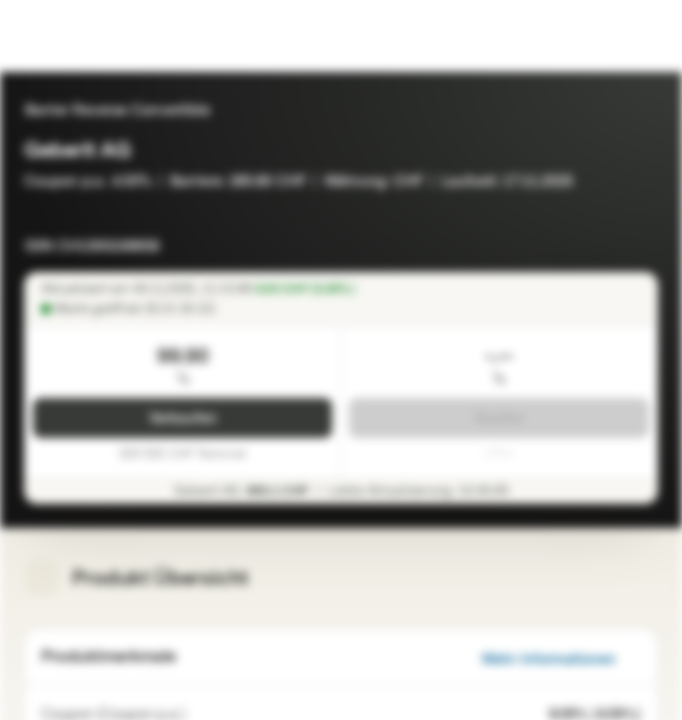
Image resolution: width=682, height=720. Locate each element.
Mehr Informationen (561, 659)
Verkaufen (183, 418)
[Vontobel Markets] (78, 36)
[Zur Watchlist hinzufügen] (642, 240)
